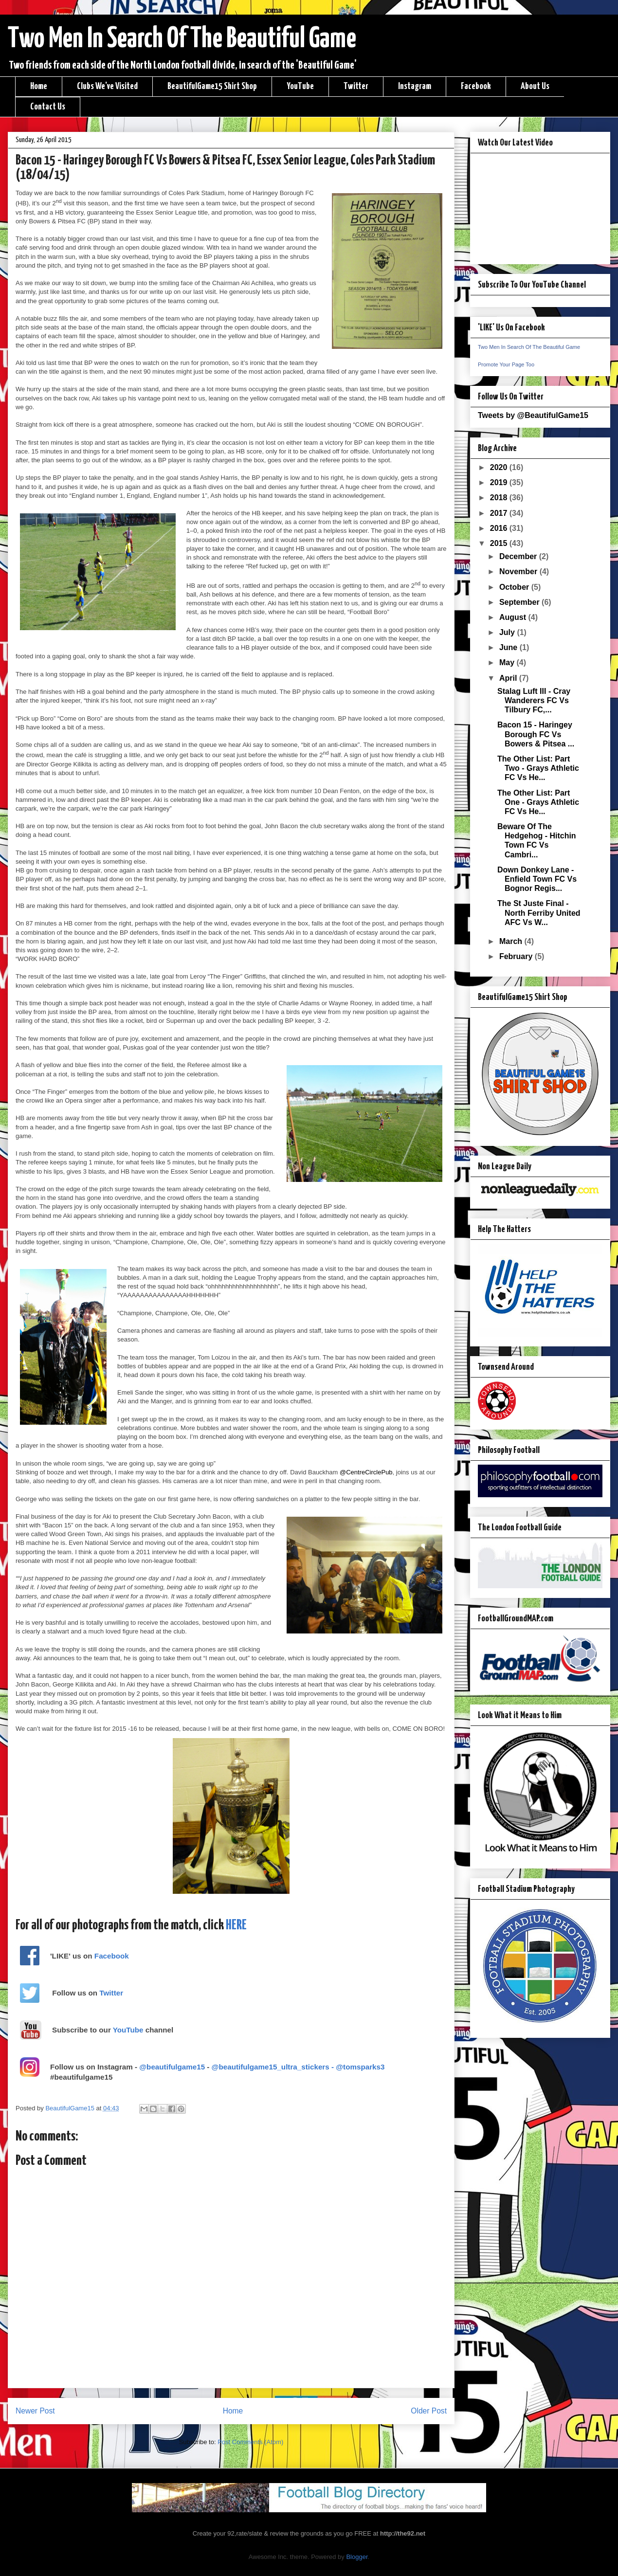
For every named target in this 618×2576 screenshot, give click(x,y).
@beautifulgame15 (172, 2067)
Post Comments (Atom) (250, 2442)
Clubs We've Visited (107, 86)
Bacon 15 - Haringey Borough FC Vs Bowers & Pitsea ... (535, 734)
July (508, 632)
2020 (499, 467)
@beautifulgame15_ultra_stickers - (274, 2067)
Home (38, 86)
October (515, 587)
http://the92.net (402, 2533)
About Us (535, 86)
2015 (499, 543)
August (513, 617)
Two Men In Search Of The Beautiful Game (182, 39)
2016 (499, 528)
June (509, 647)
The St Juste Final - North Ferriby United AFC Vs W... (539, 912)
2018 (499, 497)
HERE (236, 1925)
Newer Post (35, 2411)
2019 (499, 482)
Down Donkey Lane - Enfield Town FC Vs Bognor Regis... (537, 879)
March (512, 941)
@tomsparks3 (360, 2067)
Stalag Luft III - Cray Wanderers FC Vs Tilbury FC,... (533, 700)
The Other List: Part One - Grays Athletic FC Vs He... (538, 802)
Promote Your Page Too (506, 364)
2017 (499, 513)
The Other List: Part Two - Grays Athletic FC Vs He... (538, 768)
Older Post (429, 2411)
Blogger (356, 2556)
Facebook (476, 86)
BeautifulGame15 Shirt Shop (212, 86)
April (509, 678)
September (520, 602)
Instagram (414, 86)
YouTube (300, 86)
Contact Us (47, 106)
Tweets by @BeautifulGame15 (533, 415)
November (519, 571)
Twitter (356, 86)
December (519, 556)
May (508, 662)
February (517, 956)
